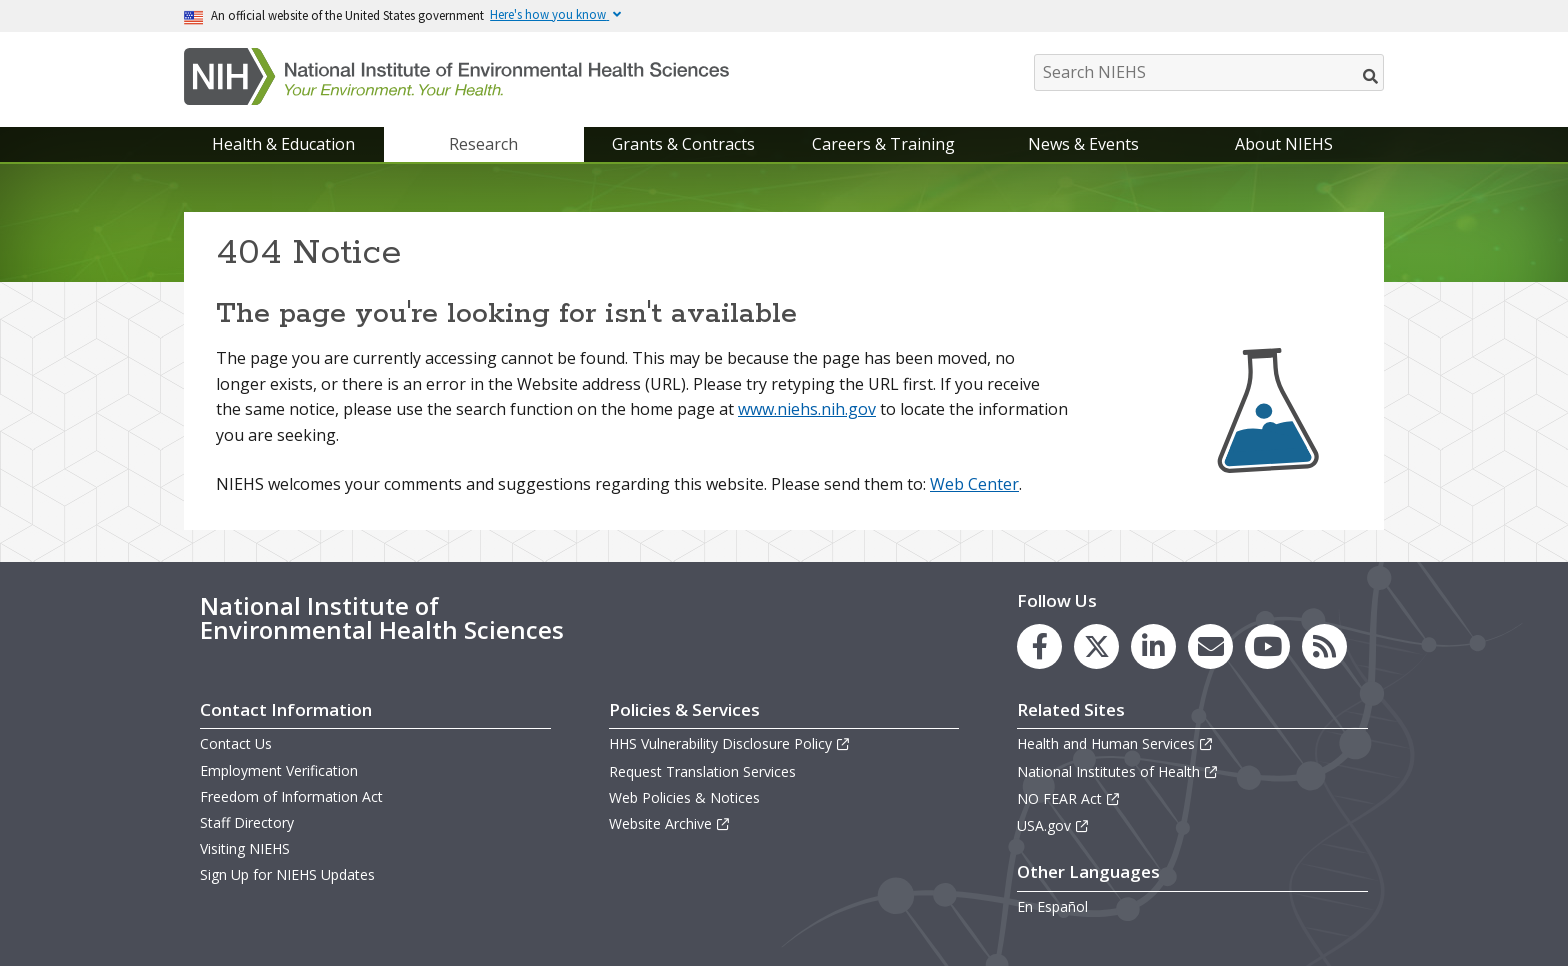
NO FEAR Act (1069, 798)
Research (483, 144)
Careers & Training (883, 144)
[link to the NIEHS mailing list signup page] (1210, 646)
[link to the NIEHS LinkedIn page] (1153, 646)
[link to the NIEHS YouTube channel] (1267, 646)
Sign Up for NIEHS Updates (287, 874)
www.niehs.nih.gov (807, 409)
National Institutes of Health (1118, 771)
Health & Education (283, 144)
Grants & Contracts (683, 144)
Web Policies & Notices (684, 797)
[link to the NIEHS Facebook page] (1039, 646)
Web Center (974, 484)
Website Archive (670, 823)
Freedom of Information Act (291, 796)
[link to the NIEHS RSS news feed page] (1324, 646)
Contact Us (236, 743)
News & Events (1083, 144)
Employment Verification (279, 770)
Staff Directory (247, 822)
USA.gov (1053, 825)
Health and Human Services (1115, 743)
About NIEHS (1284, 144)
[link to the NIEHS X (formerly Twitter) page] (1096, 646)
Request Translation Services (702, 771)
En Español (1052, 906)
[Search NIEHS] (1209, 72)
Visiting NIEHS (245, 848)
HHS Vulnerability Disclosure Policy (730, 743)
